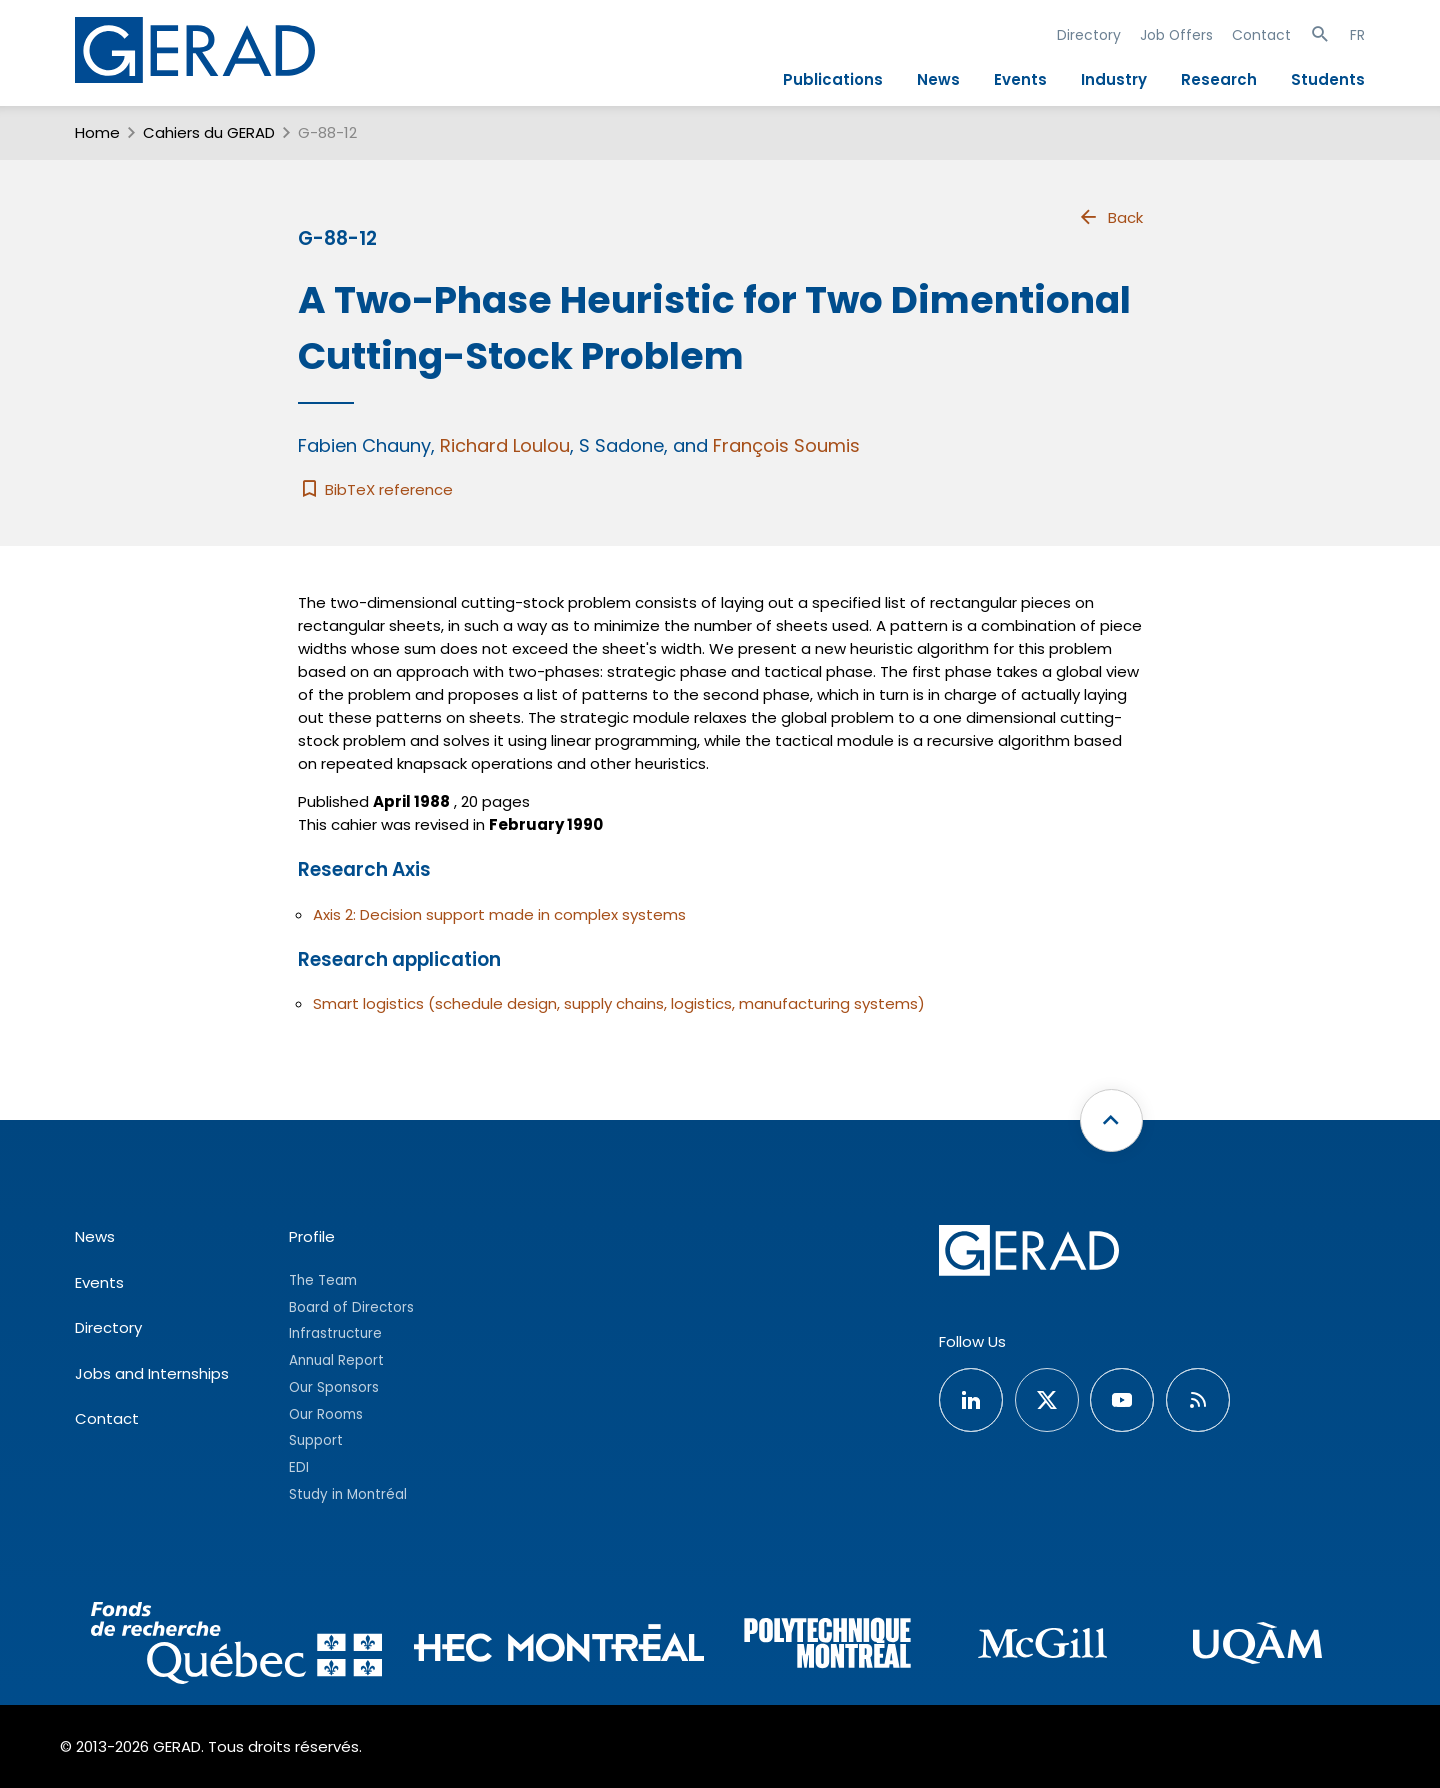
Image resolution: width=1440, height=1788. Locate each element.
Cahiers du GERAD (209, 132)
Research (1219, 79)
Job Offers (1176, 35)
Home (97, 132)
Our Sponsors (334, 1387)
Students (1328, 79)
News (938, 79)
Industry (1114, 79)
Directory (1089, 35)
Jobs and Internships (152, 1373)
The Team (323, 1280)
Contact (1261, 35)
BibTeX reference (375, 489)
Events (1020, 79)
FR (1357, 35)
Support (316, 1440)
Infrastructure (335, 1333)
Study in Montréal (348, 1494)
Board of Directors (351, 1307)
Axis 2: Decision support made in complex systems (499, 914)
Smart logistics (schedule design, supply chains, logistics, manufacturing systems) (619, 1003)
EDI (299, 1467)
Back (1110, 217)
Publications (833, 79)
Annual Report (336, 1360)
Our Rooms (326, 1414)
